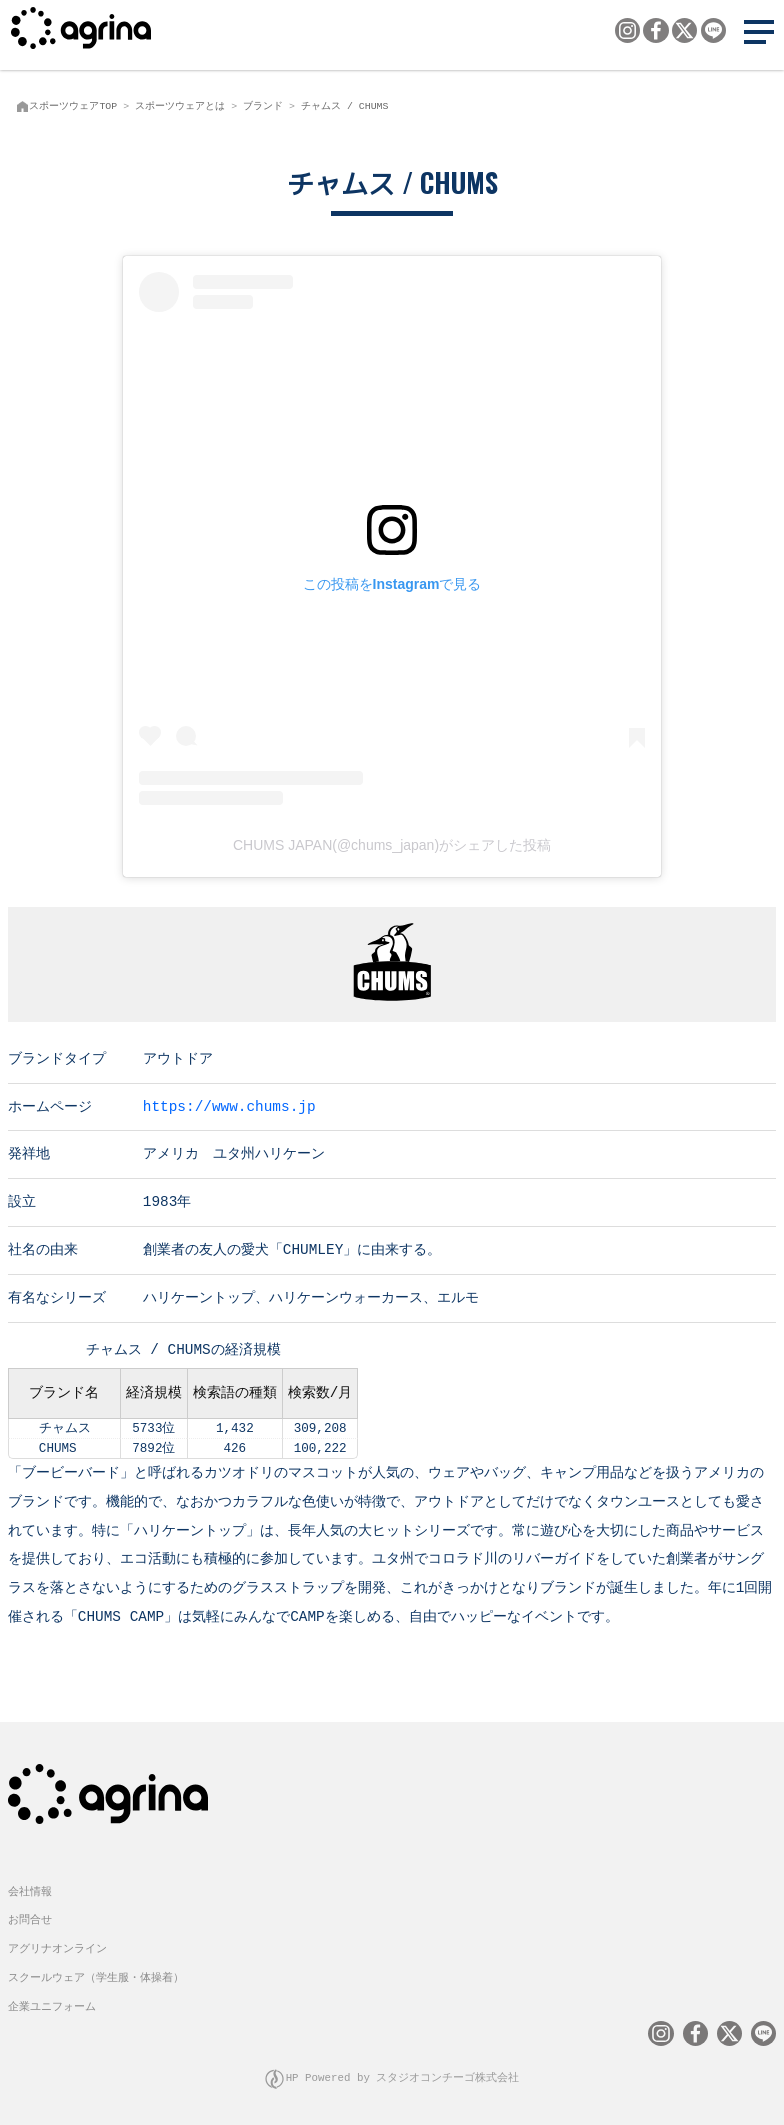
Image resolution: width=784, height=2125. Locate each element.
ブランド (263, 106)
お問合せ (30, 1917)
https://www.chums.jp (229, 1105)
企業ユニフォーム (52, 2004)
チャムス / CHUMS (344, 106)
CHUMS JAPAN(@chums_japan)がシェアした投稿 (392, 845)
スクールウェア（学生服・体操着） (96, 1975)
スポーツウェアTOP (73, 106)
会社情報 (30, 1889)
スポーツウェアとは (180, 106)
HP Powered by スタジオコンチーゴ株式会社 (403, 2075)
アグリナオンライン (57, 1946)
